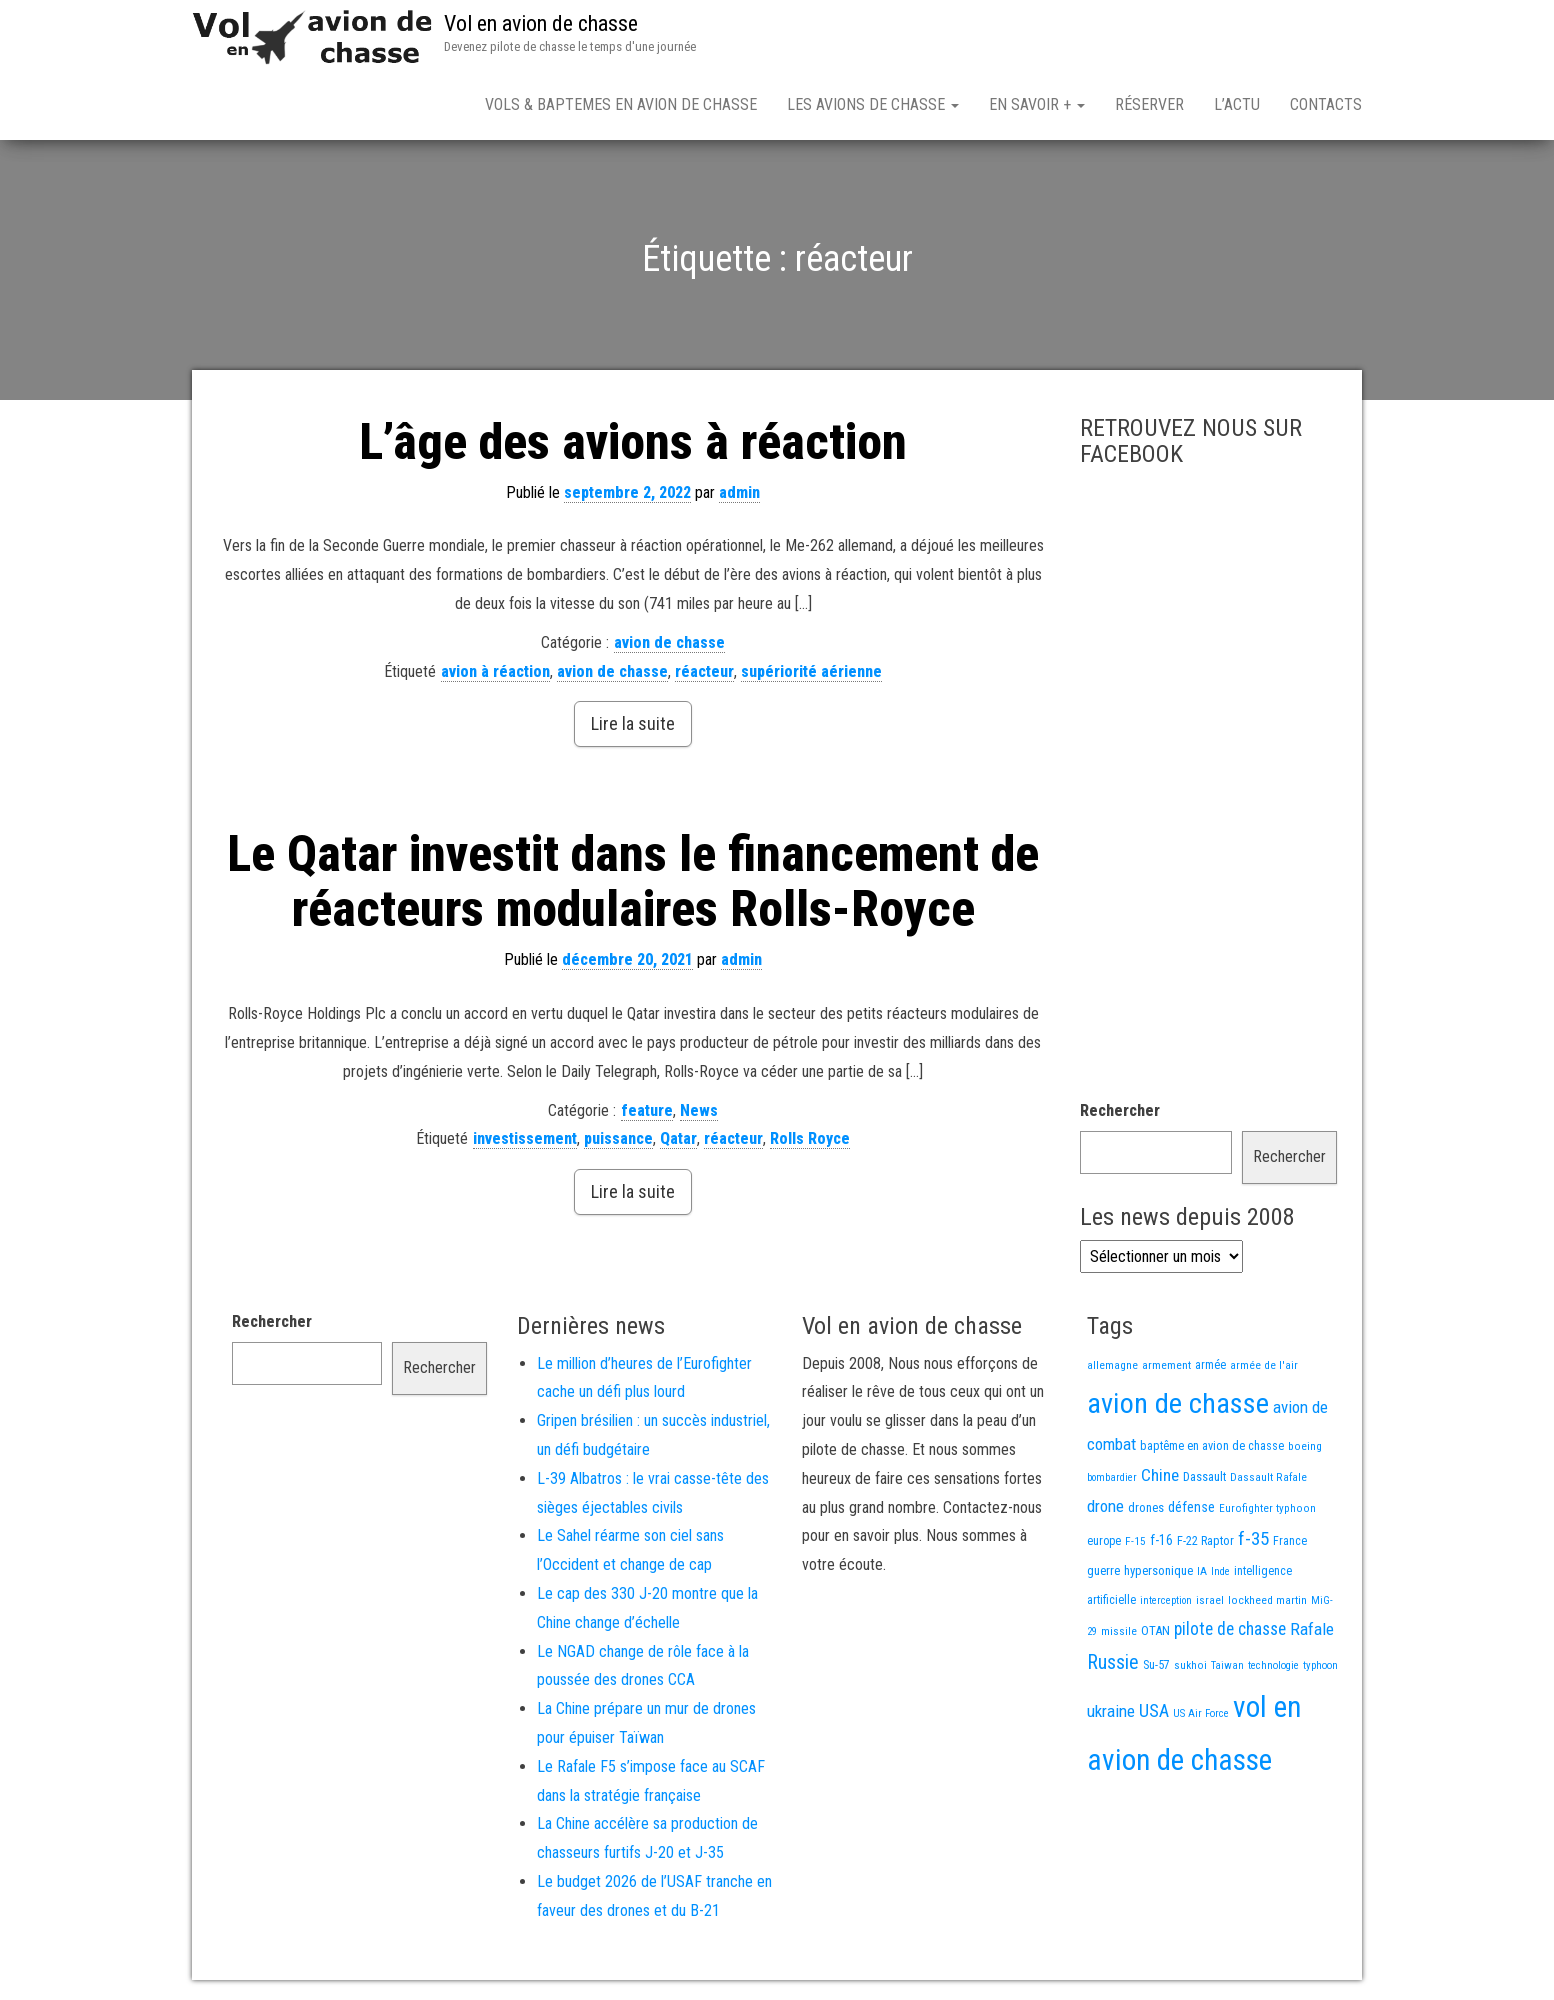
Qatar (678, 1138)
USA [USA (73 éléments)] (1154, 1710)
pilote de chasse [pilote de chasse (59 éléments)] (1230, 1629)
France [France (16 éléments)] (1290, 1541)
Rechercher (1120, 1110)
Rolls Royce (810, 1138)
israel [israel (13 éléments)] (1210, 1600)
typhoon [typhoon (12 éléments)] (1320, 1665)
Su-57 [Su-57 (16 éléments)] (1156, 1665)
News (699, 1110)
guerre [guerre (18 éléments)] (1103, 1570)
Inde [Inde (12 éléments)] (1220, 1571)
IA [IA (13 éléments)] (1202, 1571)
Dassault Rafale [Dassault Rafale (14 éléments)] (1268, 1477)
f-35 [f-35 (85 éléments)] (1253, 1538)
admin (739, 492)
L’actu (1237, 104)
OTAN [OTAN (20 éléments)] (1155, 1630)
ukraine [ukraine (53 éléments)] (1111, 1711)
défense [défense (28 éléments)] (1191, 1507)
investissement (525, 1138)
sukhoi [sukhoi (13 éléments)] (1190, 1665)
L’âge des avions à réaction (633, 442)
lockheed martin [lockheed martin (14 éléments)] (1267, 1600)
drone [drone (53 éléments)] (1105, 1506)
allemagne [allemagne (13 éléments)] (1112, 1365)
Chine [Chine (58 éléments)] (1160, 1475)
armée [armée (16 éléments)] (1210, 1365)
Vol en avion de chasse (541, 23)
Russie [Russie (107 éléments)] (1113, 1662)
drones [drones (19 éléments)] (1146, 1507)
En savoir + (1037, 104)
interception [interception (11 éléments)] (1166, 1600)
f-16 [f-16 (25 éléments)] (1161, 1540)
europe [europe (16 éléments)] (1104, 1541)
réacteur (704, 671)
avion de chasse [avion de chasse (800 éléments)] (1178, 1403)
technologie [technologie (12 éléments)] (1273, 1665)
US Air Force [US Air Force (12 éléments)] (1201, 1713)
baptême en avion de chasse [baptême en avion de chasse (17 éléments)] (1212, 1445)
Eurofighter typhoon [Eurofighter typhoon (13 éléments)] (1267, 1508)
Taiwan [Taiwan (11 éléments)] (1227, 1665)
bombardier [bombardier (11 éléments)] (1112, 1477)
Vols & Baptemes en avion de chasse (621, 104)
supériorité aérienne (811, 671)
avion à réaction (495, 671)
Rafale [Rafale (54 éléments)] (1312, 1629)
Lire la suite (633, 723)
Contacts (1326, 104)
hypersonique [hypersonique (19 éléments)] (1158, 1570)
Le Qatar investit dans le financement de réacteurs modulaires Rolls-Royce (633, 881)
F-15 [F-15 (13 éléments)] (1135, 1541)
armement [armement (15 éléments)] (1166, 1365)
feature (647, 1110)
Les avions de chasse (873, 104)
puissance (618, 1138)
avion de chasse (669, 642)
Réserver (1149, 104)
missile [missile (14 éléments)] (1119, 1631)
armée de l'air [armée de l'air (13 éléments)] (1264, 1365)
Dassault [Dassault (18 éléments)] (1204, 1476)
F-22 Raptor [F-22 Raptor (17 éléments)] (1205, 1540)
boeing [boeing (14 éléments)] (1305, 1446)
